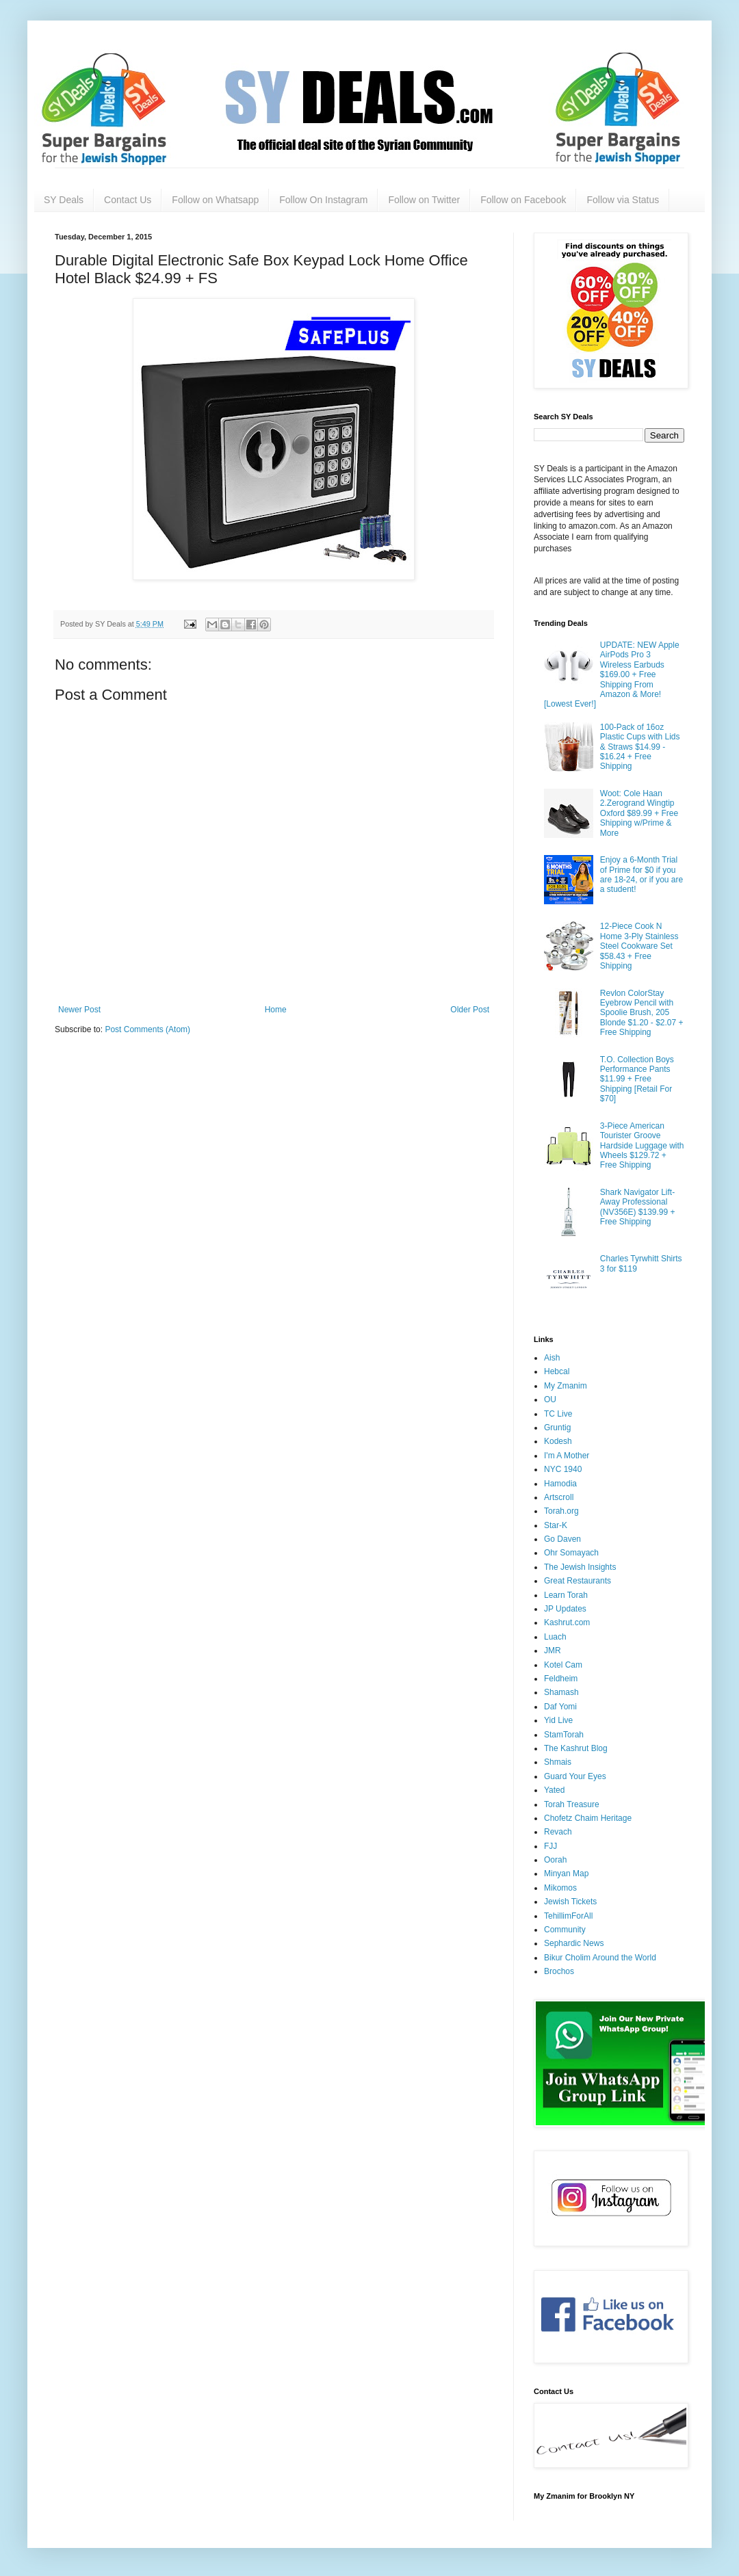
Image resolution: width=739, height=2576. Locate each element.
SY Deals (63, 199)
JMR (552, 1650)
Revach (558, 1832)
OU (550, 1399)
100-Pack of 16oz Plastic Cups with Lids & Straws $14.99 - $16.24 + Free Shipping (640, 747)
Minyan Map (566, 1873)
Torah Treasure (571, 1804)
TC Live (558, 1414)
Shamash (561, 1692)
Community (565, 1929)
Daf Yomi (560, 1706)
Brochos (559, 1971)
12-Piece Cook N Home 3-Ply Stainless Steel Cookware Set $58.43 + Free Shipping (639, 946)
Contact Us (127, 199)
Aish (552, 1358)
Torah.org (561, 1511)
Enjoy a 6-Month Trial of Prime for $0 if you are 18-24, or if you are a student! (641, 874)
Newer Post (79, 1009)
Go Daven (562, 1539)
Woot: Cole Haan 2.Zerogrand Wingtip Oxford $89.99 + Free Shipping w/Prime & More (639, 813)
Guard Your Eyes (575, 1776)
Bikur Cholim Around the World (600, 1957)
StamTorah (564, 1734)
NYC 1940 (563, 1469)
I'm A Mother (566, 1455)
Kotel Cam (563, 1665)
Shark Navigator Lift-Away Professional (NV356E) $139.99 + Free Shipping (637, 1206)
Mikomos (560, 1888)
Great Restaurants (577, 1581)
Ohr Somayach (571, 1553)
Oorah (555, 1860)
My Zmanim (565, 1386)
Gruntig (557, 1427)
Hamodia (560, 1483)
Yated (554, 1790)
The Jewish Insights (580, 1567)
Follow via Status (622, 199)
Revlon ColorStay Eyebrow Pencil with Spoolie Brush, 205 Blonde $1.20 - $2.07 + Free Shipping (642, 1013)
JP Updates (565, 1609)
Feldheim (561, 1678)
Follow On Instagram (323, 199)
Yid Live (558, 1720)
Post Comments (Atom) (147, 1029)
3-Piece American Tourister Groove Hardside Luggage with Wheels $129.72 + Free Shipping (642, 1145)
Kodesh (558, 1441)
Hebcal (556, 1371)
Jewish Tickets (570, 1901)
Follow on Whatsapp (215, 199)
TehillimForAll (568, 1916)
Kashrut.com (567, 1622)
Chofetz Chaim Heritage (588, 1818)
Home (276, 1009)
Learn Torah (566, 1595)
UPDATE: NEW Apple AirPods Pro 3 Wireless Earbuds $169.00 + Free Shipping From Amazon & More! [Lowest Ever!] (611, 674)
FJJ (550, 1846)
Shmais (557, 1762)
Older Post (469, 1009)
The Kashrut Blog (576, 1748)
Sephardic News (574, 1943)
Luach (555, 1637)
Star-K (555, 1525)
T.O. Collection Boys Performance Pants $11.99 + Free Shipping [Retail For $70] (637, 1079)
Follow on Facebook (523, 199)
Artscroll (558, 1497)
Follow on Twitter (424, 199)
